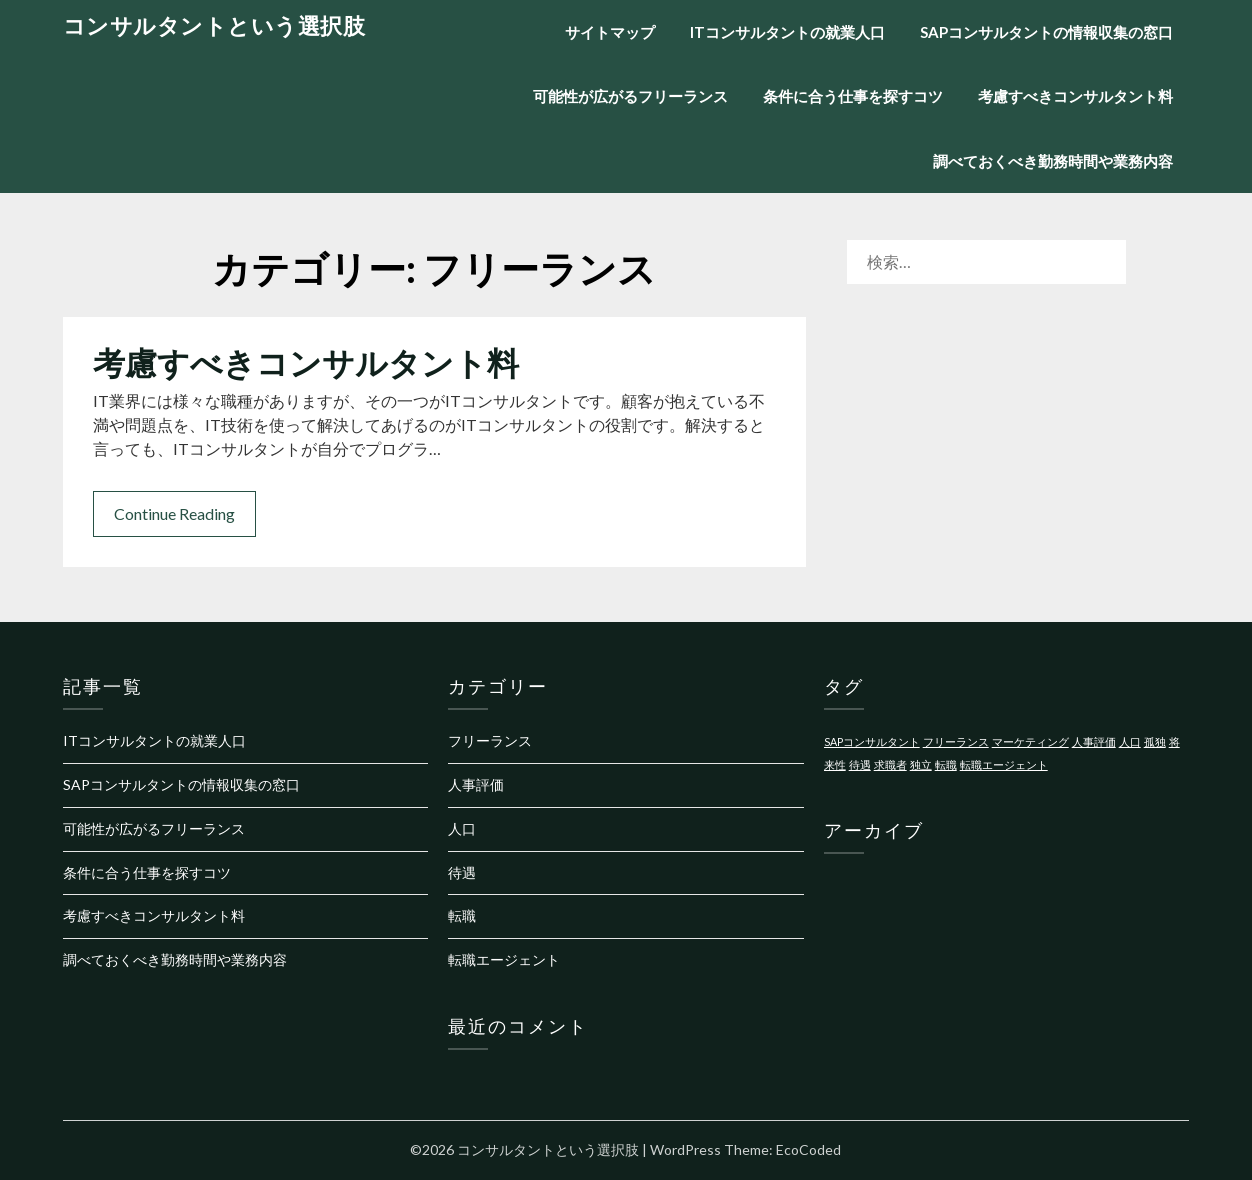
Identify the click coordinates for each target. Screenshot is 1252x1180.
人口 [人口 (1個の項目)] (1130, 741)
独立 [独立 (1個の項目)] (921, 764)
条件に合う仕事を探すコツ (853, 96)
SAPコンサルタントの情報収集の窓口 (1046, 32)
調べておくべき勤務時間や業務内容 (1053, 161)
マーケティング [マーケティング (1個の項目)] (1030, 741)
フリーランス (490, 740)
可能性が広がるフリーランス (630, 96)
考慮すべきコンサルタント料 (1075, 96)
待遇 (462, 872)
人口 (462, 828)
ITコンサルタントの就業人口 (787, 32)
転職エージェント (504, 959)
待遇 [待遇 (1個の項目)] (860, 764)
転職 (462, 915)
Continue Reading (174, 513)
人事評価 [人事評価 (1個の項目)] (1094, 741)
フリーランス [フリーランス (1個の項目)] (956, 741)
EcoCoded (808, 1149)
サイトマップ (610, 32)
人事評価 (476, 784)
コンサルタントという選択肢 (214, 25)
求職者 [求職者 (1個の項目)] (890, 764)
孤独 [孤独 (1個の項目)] (1155, 741)
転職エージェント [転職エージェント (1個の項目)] (1004, 764)
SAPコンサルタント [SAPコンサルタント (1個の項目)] (872, 741)
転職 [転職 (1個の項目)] (946, 764)
